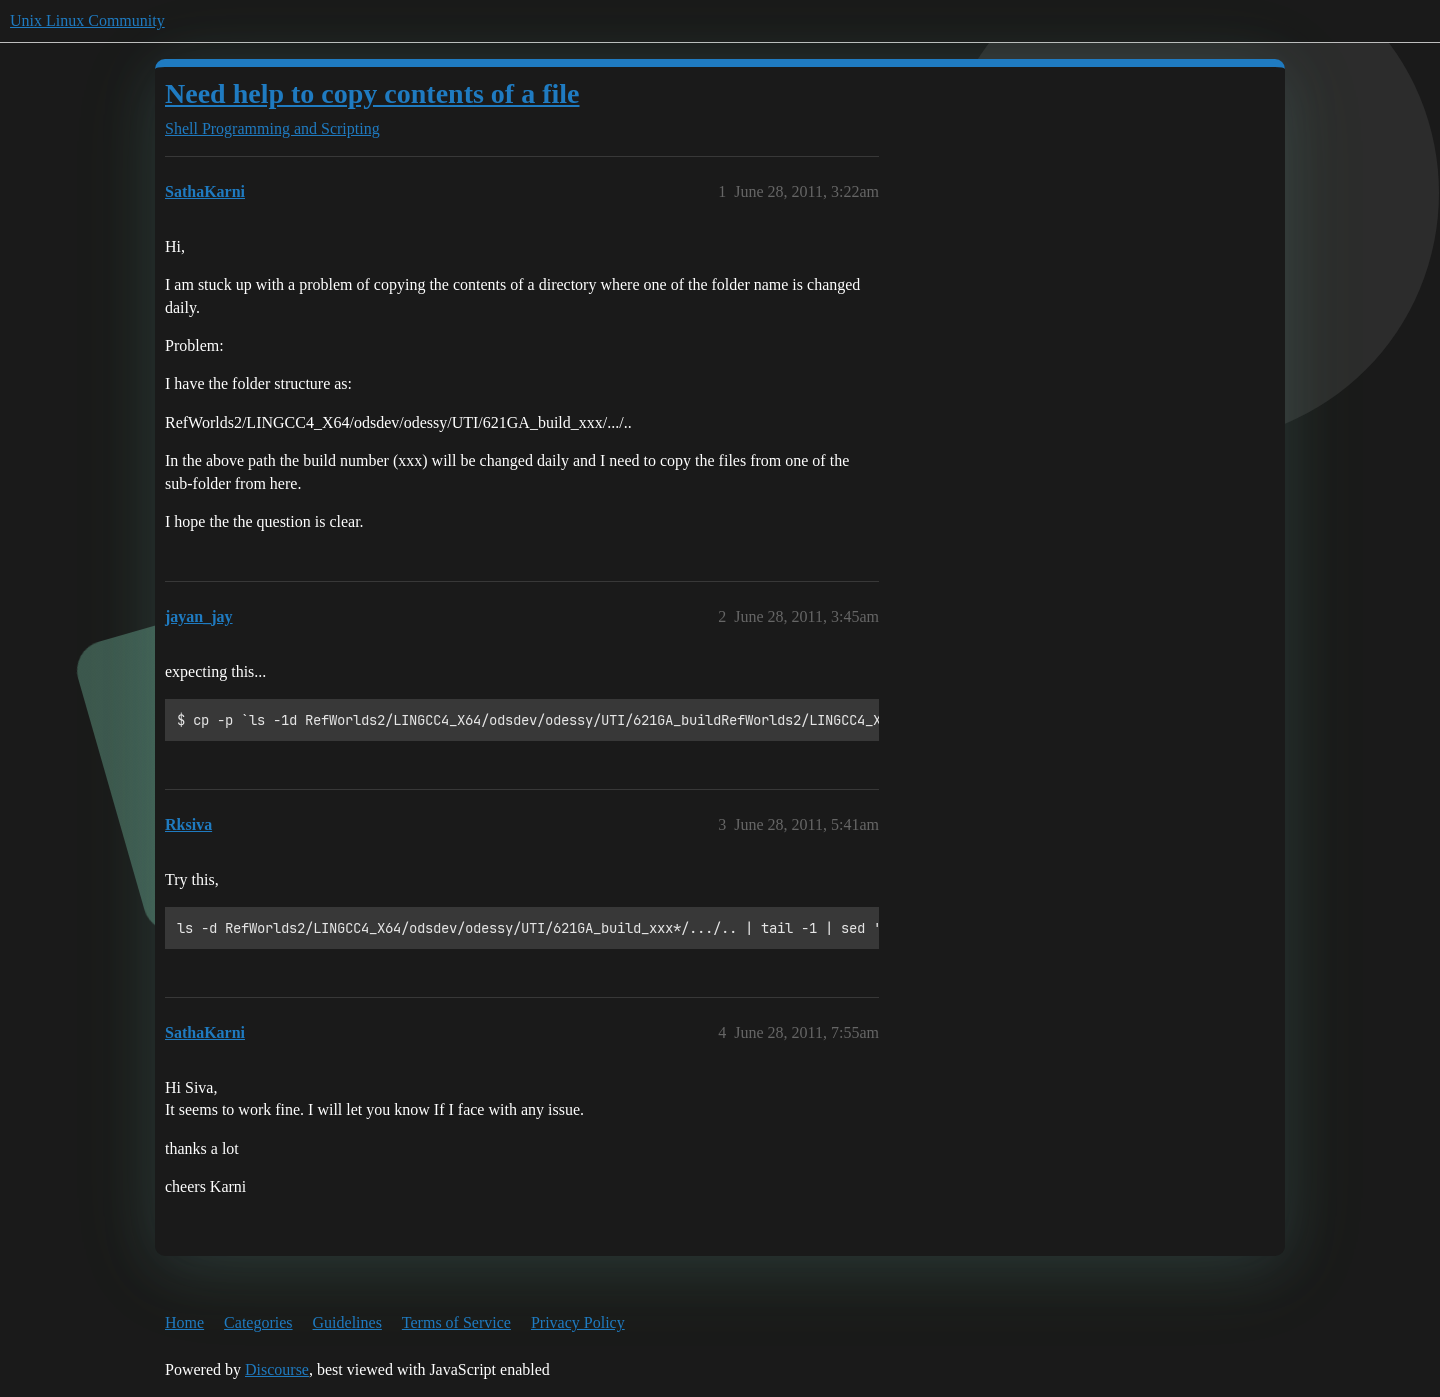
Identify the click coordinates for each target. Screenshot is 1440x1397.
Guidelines (347, 1322)
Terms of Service (456, 1322)
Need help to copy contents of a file (372, 93)
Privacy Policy (578, 1322)
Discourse (277, 1369)
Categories (258, 1322)
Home (184, 1322)
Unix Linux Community (87, 20)
